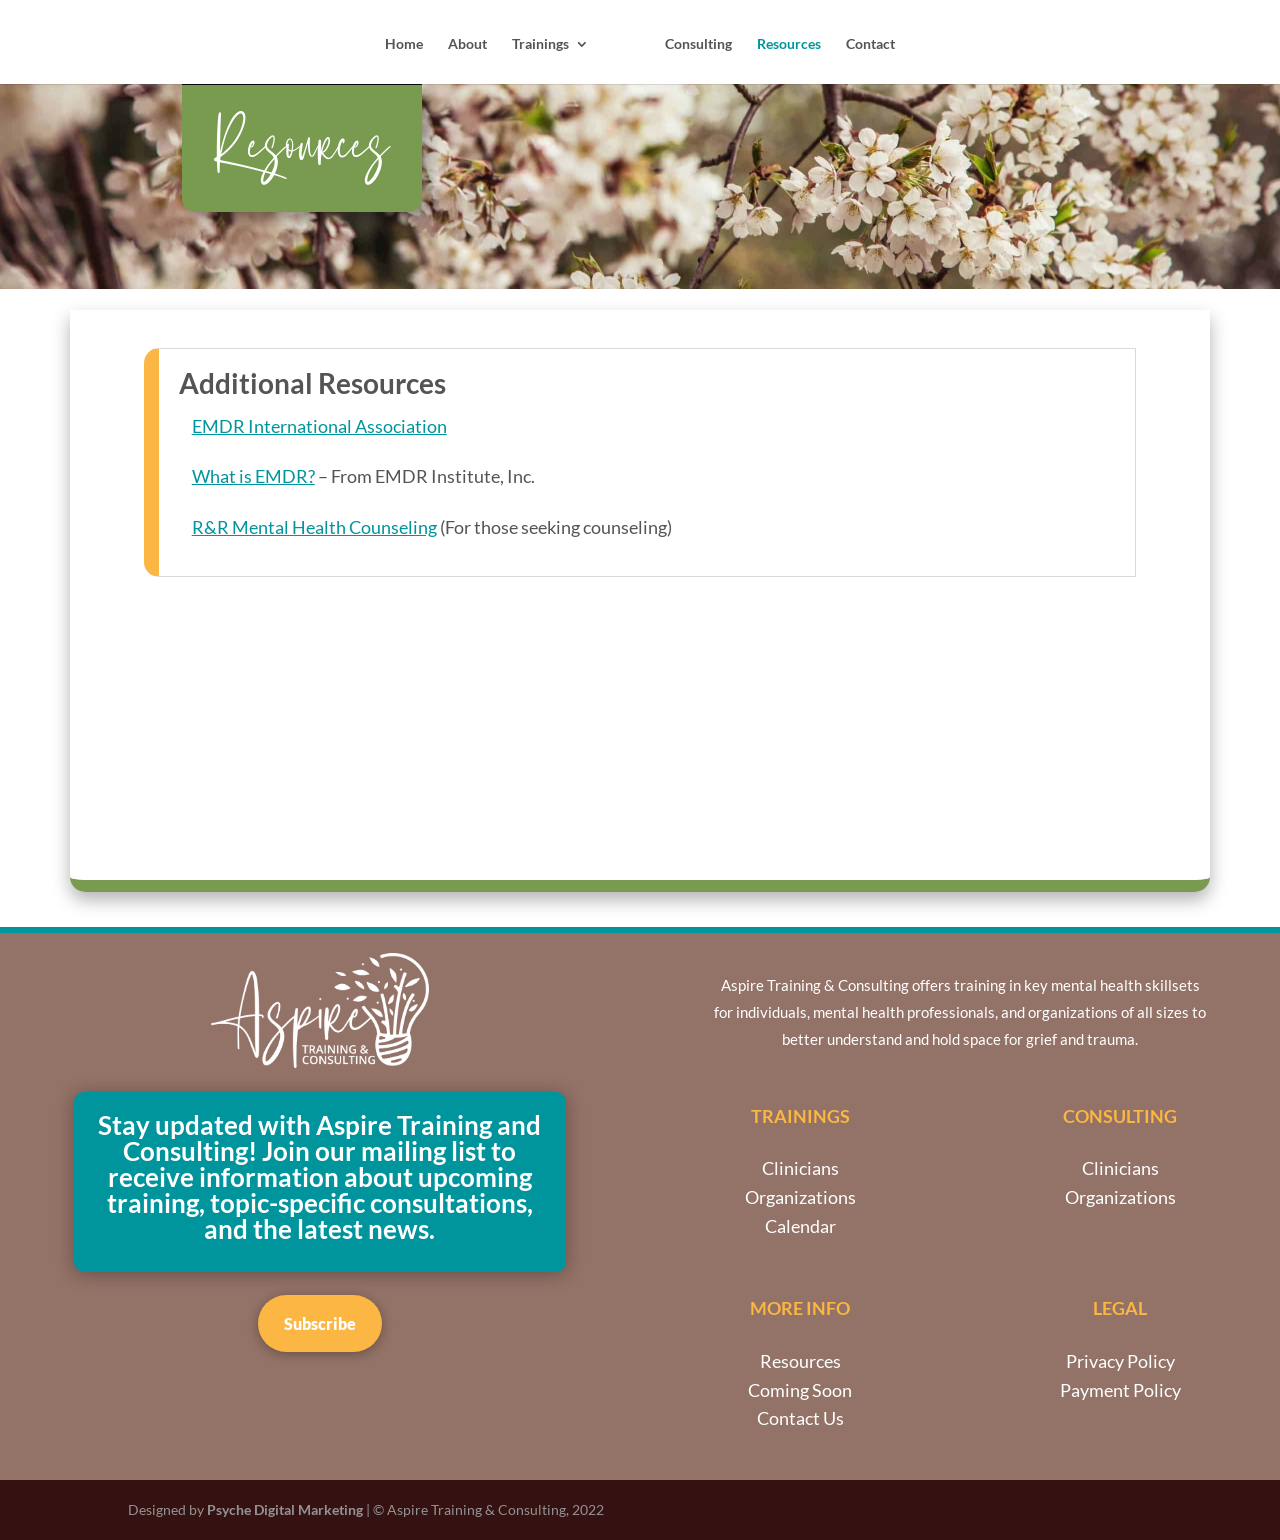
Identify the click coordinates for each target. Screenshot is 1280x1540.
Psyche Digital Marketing (285, 1509)
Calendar (800, 1226)
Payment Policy (1120, 1390)
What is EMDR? (253, 476)
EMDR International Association (319, 426)
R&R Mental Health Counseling (314, 527)
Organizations (800, 1197)
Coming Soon (800, 1390)
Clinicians (800, 1168)
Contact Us (800, 1418)
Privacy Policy (1120, 1361)
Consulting (697, 44)
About (468, 44)
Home (405, 44)
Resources (788, 44)
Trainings (541, 44)
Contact (869, 44)
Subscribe (320, 1323)
